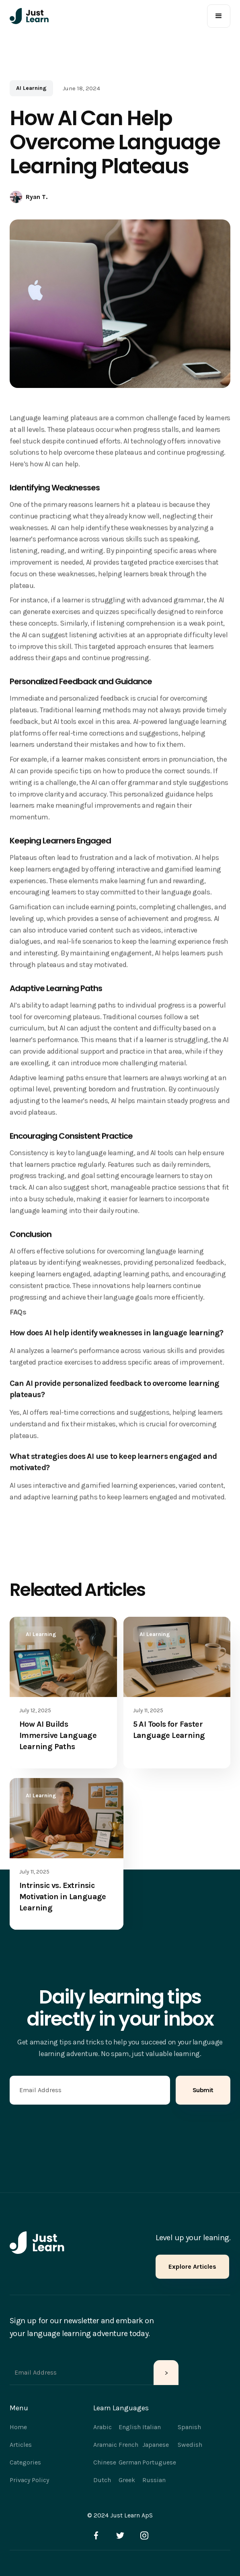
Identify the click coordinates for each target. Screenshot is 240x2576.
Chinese (104, 2462)
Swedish (190, 2444)
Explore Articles (192, 2266)
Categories (25, 2462)
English (130, 2427)
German (130, 2462)
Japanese (155, 2444)
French (128, 2444)
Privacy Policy (29, 2480)
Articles (21, 2444)
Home (18, 2427)
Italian (151, 2427)
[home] (29, 16)
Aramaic (105, 2444)
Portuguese (159, 2462)
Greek (127, 2480)
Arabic (102, 2427)
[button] (218, 16)
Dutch (102, 2480)
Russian (154, 2480)
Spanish (189, 2427)
